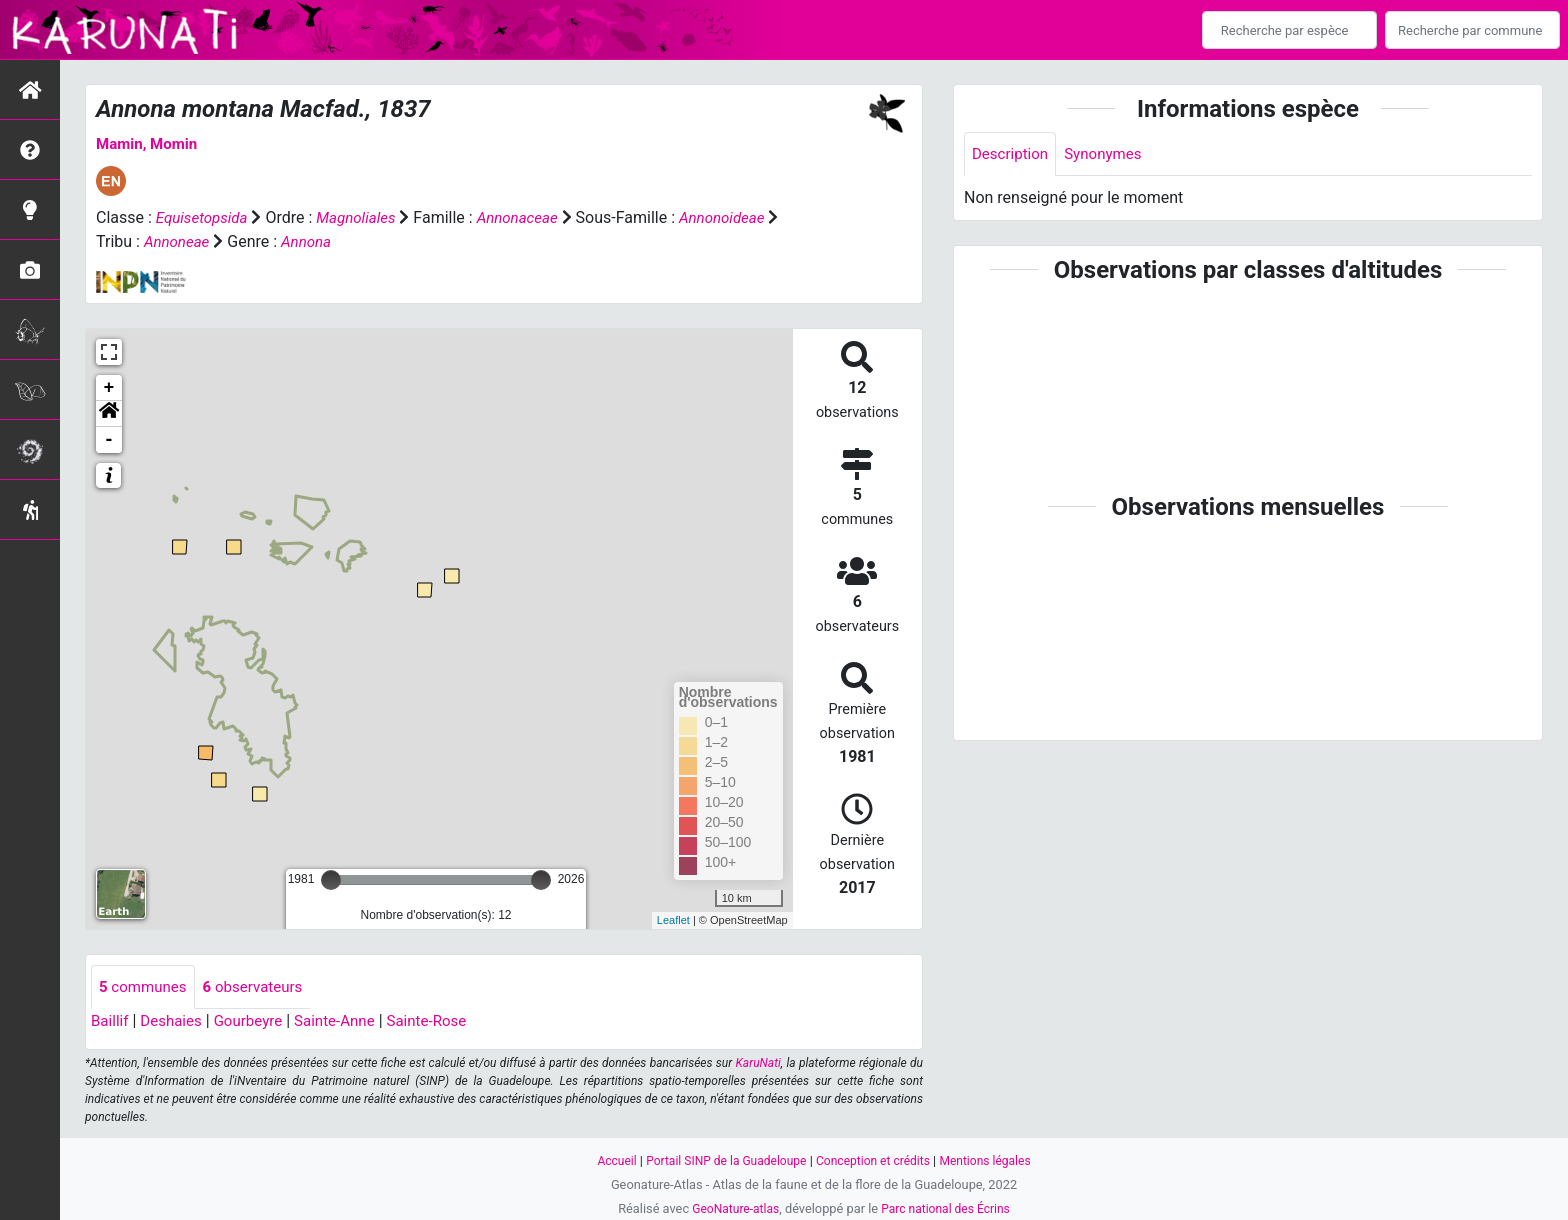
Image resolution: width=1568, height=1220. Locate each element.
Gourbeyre (256, 1022)
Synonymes (1110, 154)
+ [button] (109, 388)
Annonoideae (141, 241)
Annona (420, 241)
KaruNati (758, 1065)
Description (1012, 154)
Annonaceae (530, 217)
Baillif (111, 1022)
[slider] (331, 880)
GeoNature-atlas (731, 1208)
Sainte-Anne (348, 1022)
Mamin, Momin (150, 143)
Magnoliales (364, 217)
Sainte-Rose (444, 1022)
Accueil (606, 1160)
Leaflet (673, 920)
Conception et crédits (876, 1160)
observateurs (261, 987)
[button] (109, 414)
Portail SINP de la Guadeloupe (721, 1160)
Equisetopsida (205, 217)
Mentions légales (994, 1160)
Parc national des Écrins (948, 1208)
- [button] (109, 440)
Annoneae (287, 241)
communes (145, 987)
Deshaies (175, 1022)
